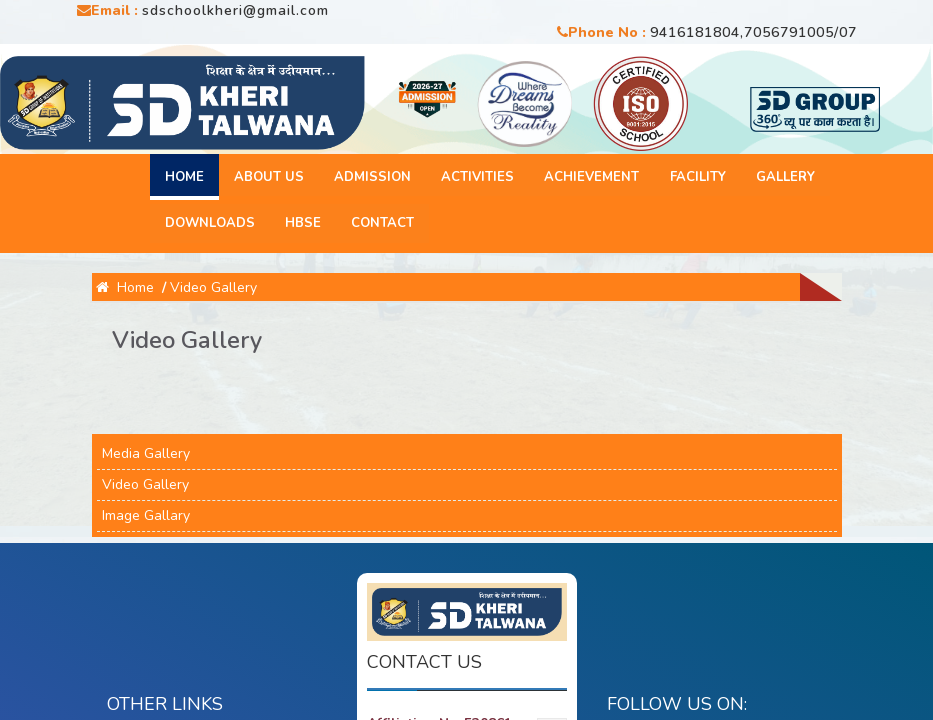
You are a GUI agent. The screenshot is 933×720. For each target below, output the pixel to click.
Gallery (784, 177)
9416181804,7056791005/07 (753, 32)
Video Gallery (213, 287)
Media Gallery (146, 453)
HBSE (303, 223)
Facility (697, 177)
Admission (372, 177)
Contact (382, 223)
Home (184, 177)
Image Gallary (146, 515)
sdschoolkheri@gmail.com (235, 10)
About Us (269, 177)
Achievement (591, 177)
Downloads (210, 223)
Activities (477, 177)
